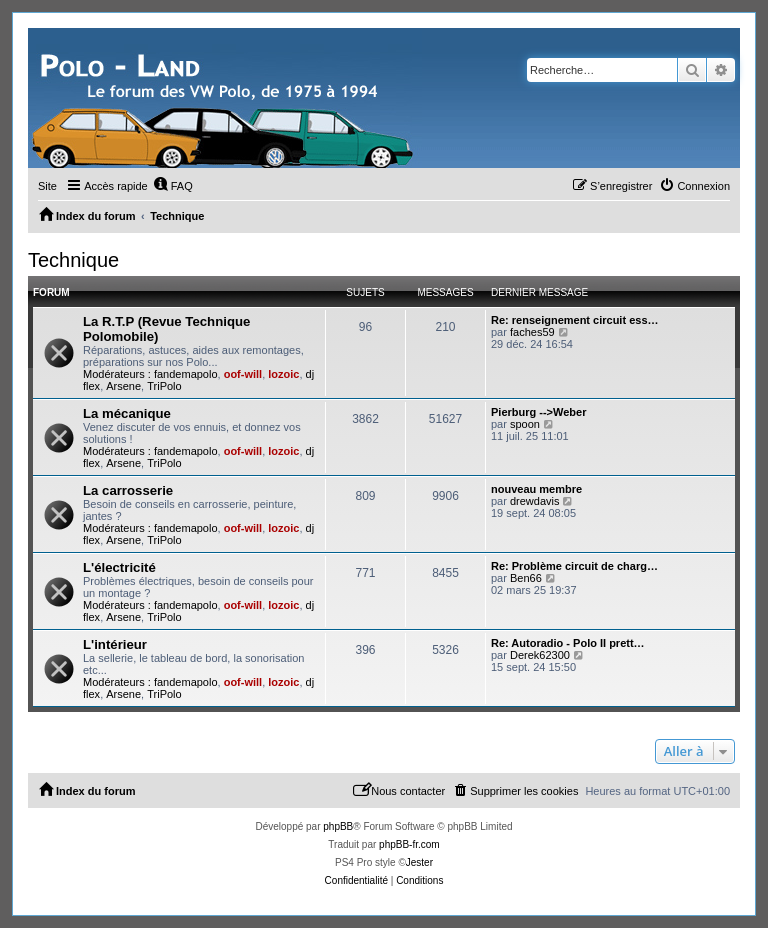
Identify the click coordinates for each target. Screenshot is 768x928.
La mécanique (127, 413)
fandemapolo (186, 374)
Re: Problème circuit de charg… (574, 566)
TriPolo (164, 386)
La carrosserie (128, 490)
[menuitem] (173, 186)
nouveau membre (536, 489)
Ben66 (526, 578)
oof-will (243, 374)
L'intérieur (115, 644)
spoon (525, 424)
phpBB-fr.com (409, 844)
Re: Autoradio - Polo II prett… (568, 643)
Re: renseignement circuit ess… (575, 320)
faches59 (532, 332)
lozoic (283, 374)
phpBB (338, 826)
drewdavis (535, 501)
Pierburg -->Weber (538, 412)
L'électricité (119, 567)
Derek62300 (540, 655)
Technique (73, 260)
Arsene (123, 386)
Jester (419, 862)
